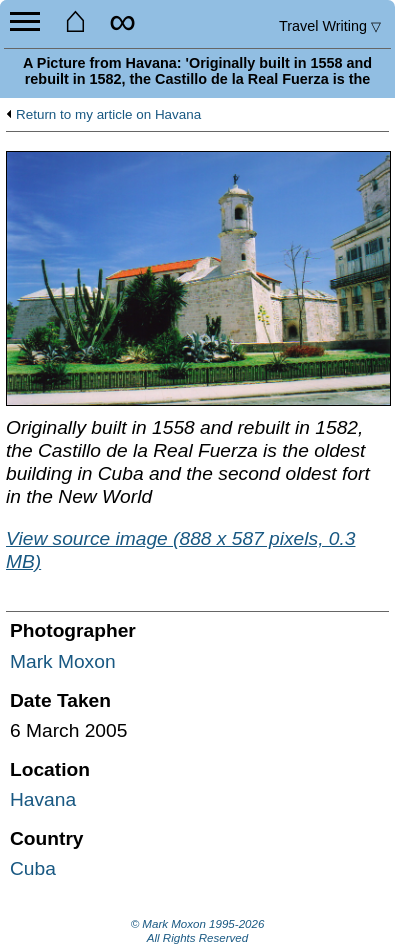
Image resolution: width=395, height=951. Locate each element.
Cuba (33, 868)
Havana (43, 799)
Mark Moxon (63, 661)
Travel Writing (330, 26)
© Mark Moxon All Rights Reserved (198, 931)
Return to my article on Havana (108, 115)
